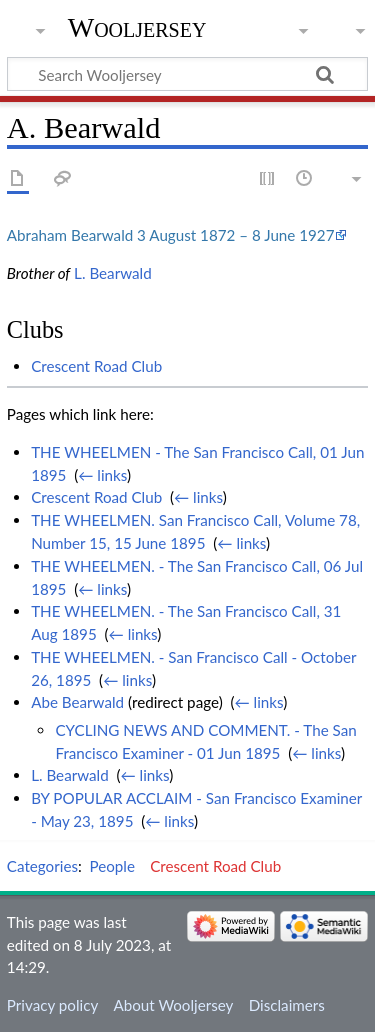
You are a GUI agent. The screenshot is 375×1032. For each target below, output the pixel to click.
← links (102, 475)
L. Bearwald (113, 273)
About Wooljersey (173, 1005)
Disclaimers (287, 1005)
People (112, 866)
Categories (42, 866)
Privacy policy (52, 1005)
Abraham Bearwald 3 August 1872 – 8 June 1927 (171, 235)
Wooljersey (137, 27)
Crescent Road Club (96, 366)
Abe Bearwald (77, 702)
